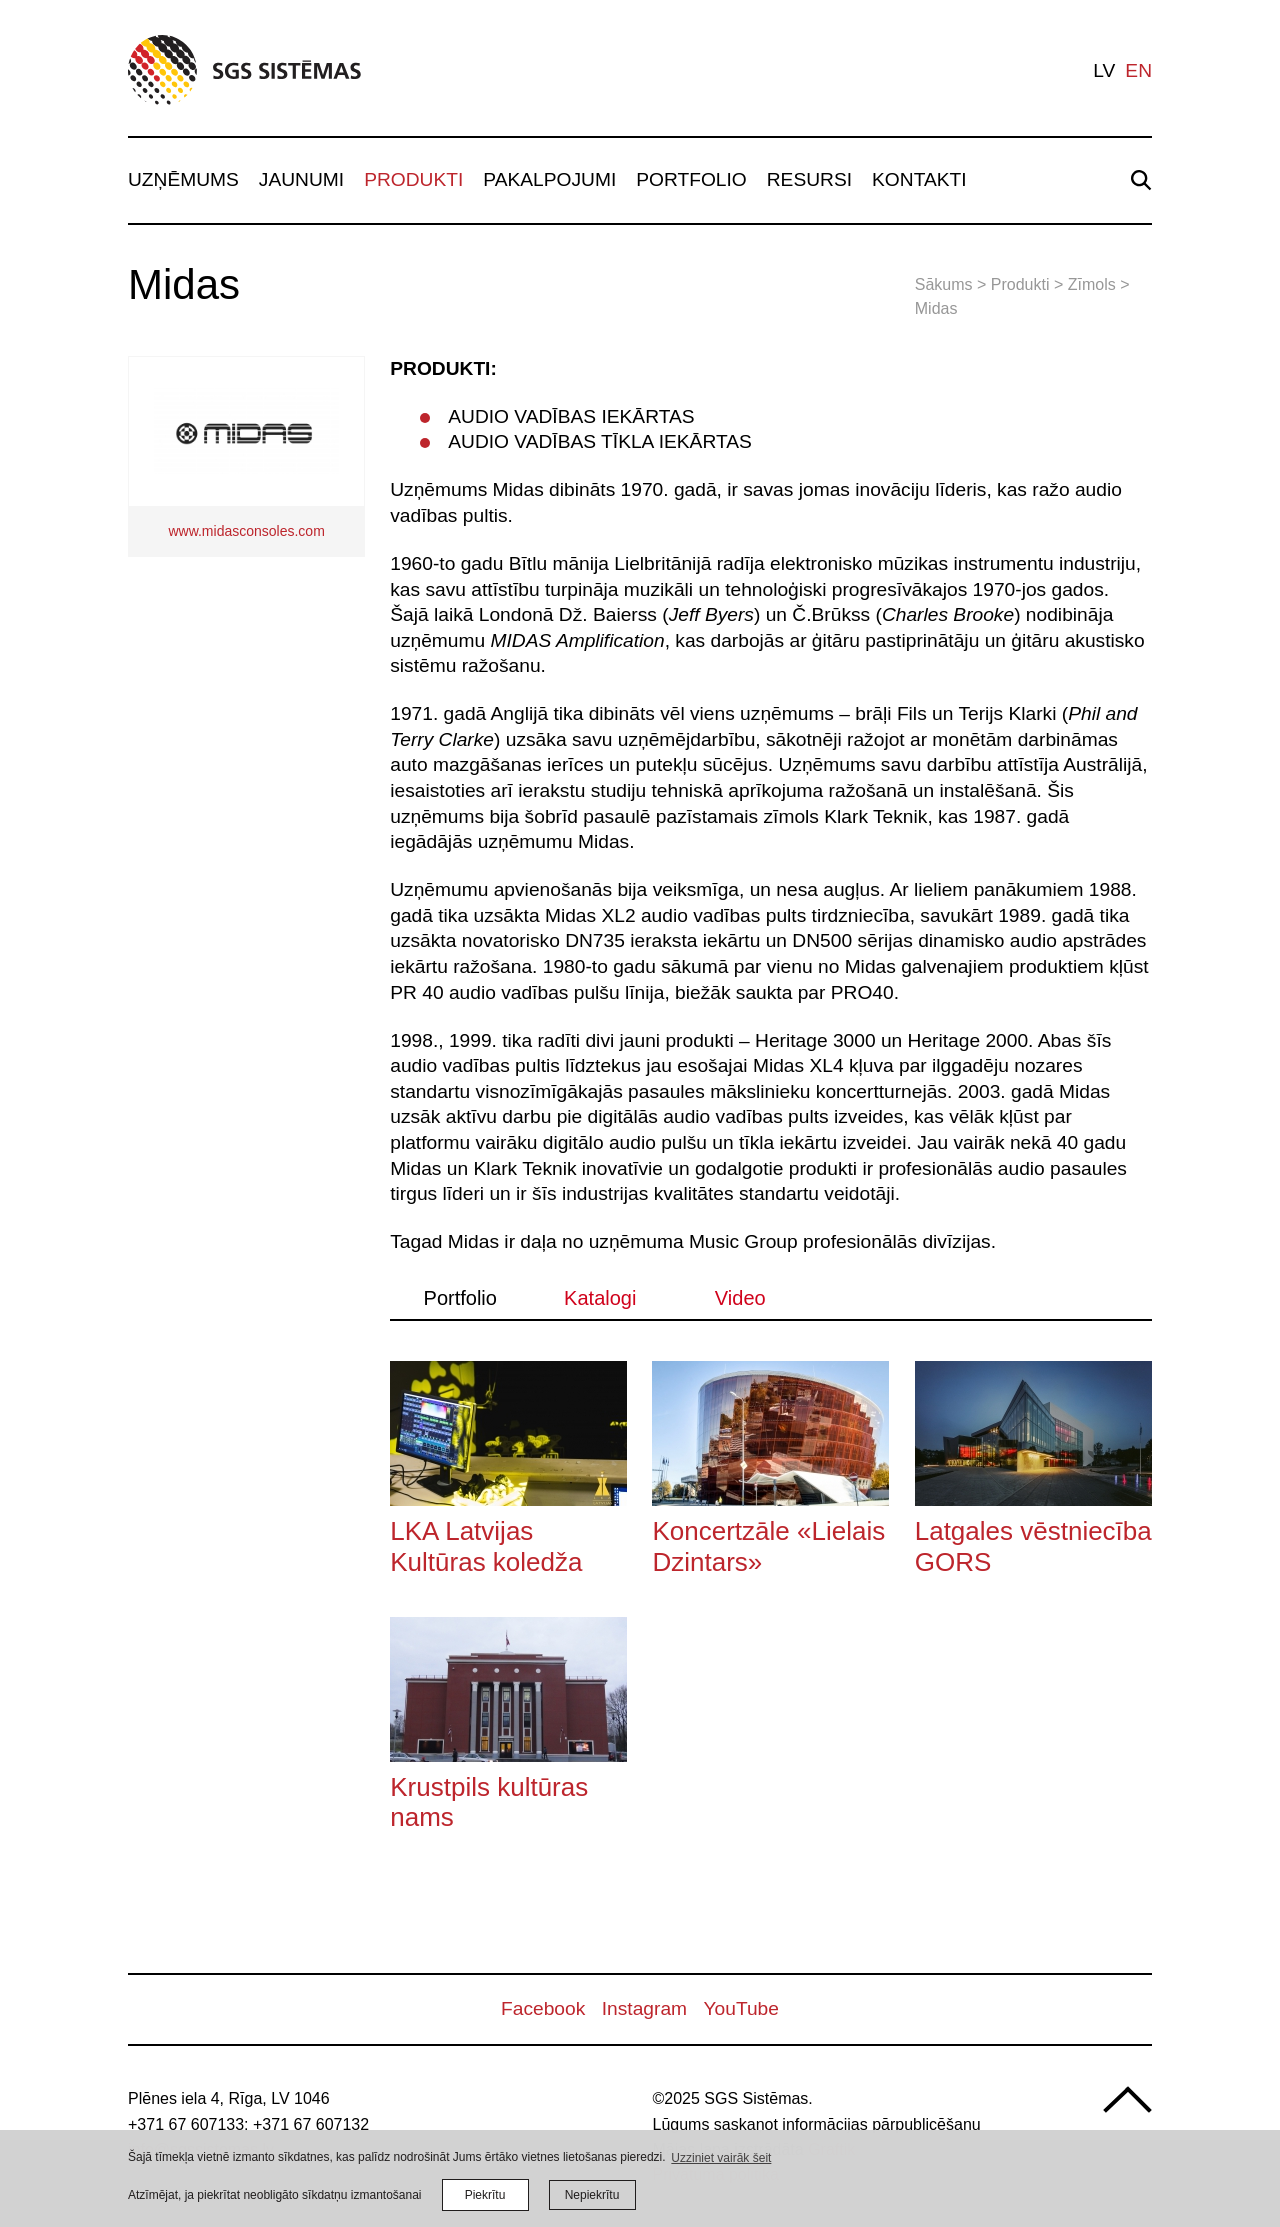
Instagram (644, 2008)
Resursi (809, 179)
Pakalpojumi (549, 179)
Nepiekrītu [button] (592, 2195)
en (1138, 70)
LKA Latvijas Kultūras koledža (486, 1546)
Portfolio (691, 179)
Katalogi (600, 1298)
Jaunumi (301, 179)
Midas (936, 308)
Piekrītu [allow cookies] (485, 2195)
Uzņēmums (183, 179)
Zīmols (1092, 284)
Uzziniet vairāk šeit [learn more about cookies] (721, 2158)
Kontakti (919, 179)
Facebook (543, 2008)
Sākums (944, 284)
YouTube (741, 2008)
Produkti (413, 179)
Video (740, 1298)
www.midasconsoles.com (246, 531)
